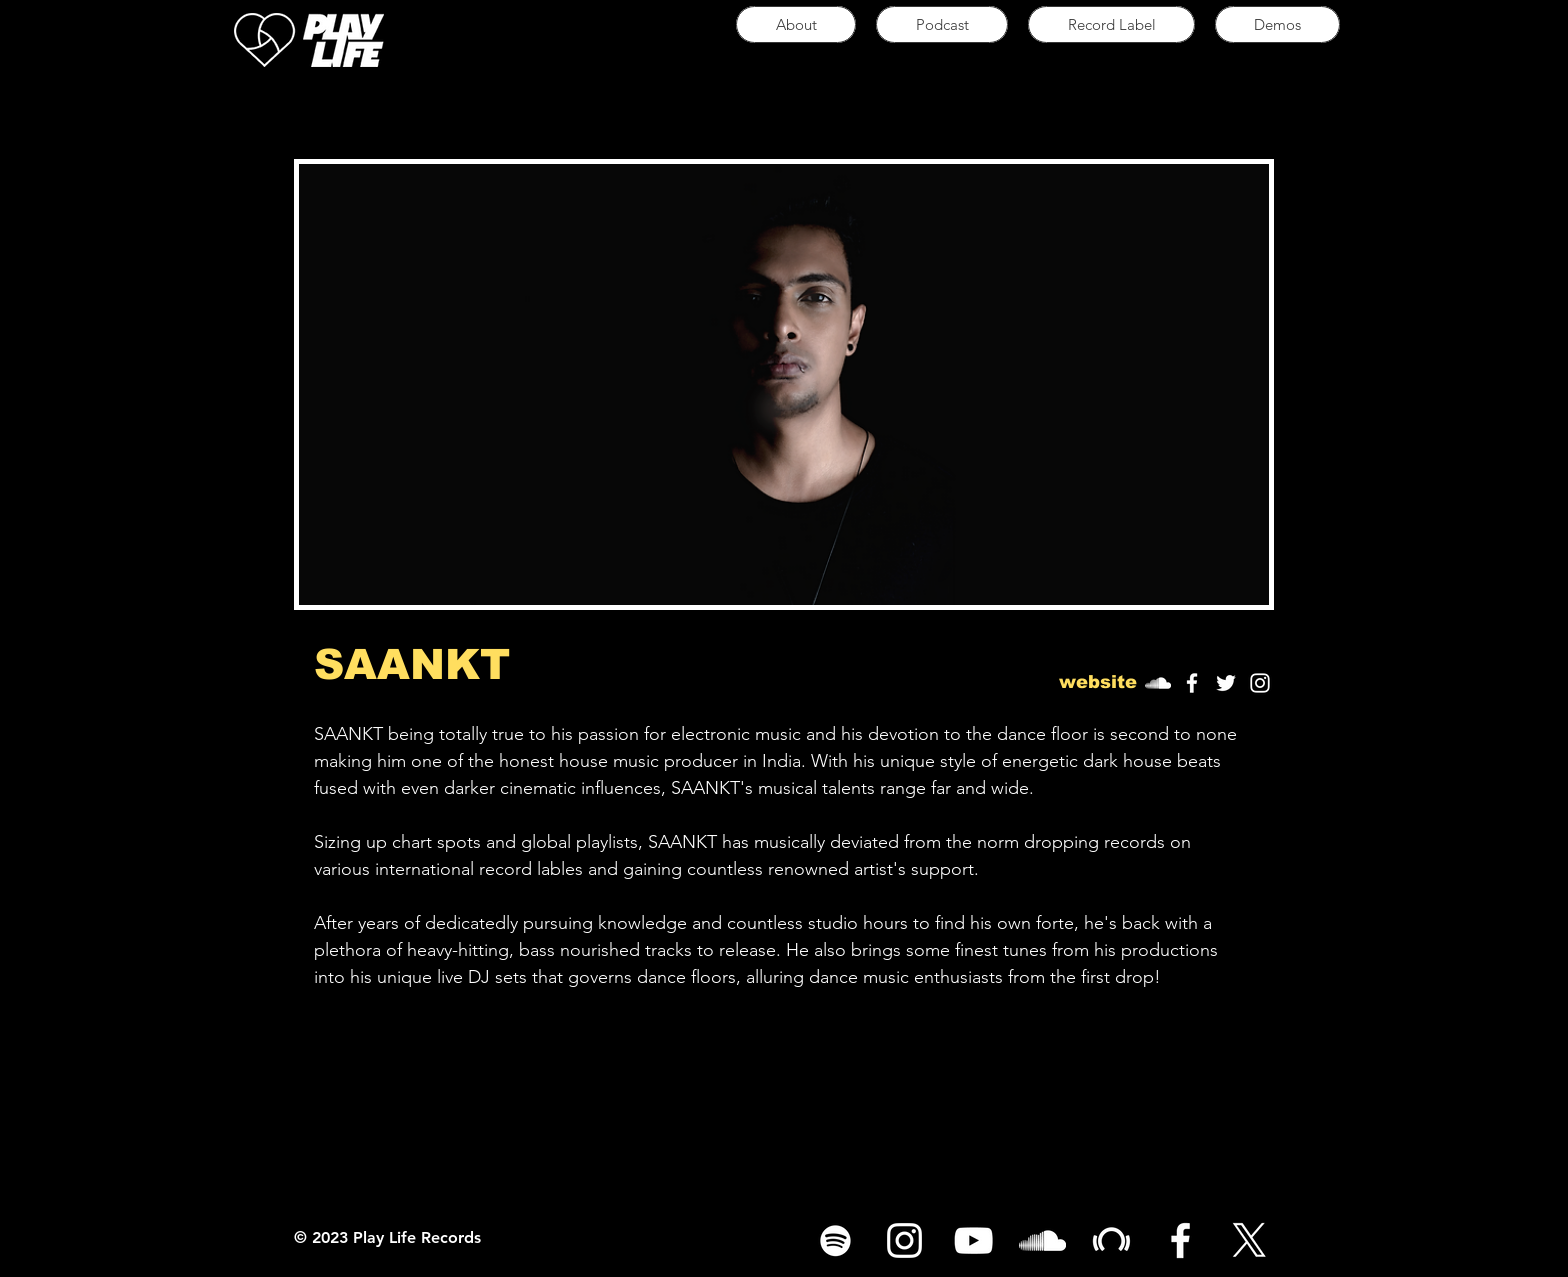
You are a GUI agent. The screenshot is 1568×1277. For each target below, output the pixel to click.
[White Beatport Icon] (1111, 1240)
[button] (1098, 683)
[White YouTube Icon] (973, 1240)
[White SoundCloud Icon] (1042, 1240)
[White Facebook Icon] (1192, 683)
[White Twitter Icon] (1226, 683)
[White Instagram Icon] (1260, 683)
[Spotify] (835, 1240)
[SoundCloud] (1158, 683)
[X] (1249, 1240)
